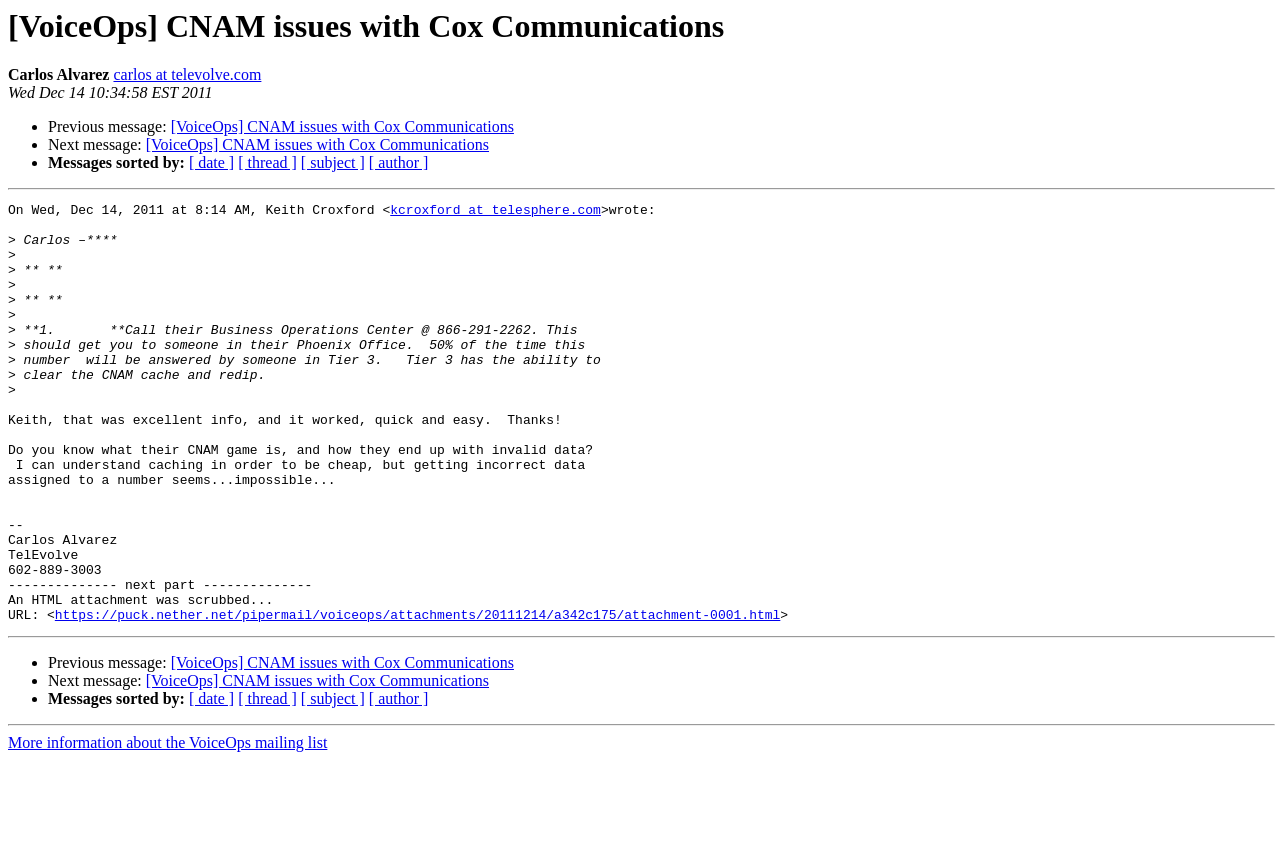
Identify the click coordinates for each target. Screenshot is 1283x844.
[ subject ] (333, 162)
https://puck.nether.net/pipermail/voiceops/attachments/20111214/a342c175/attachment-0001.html (417, 698)
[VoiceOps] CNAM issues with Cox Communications (342, 126)
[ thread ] (267, 162)
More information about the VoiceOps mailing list (167, 826)
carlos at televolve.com (187, 74)
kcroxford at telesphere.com (495, 212)
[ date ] (211, 162)
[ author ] (399, 162)
